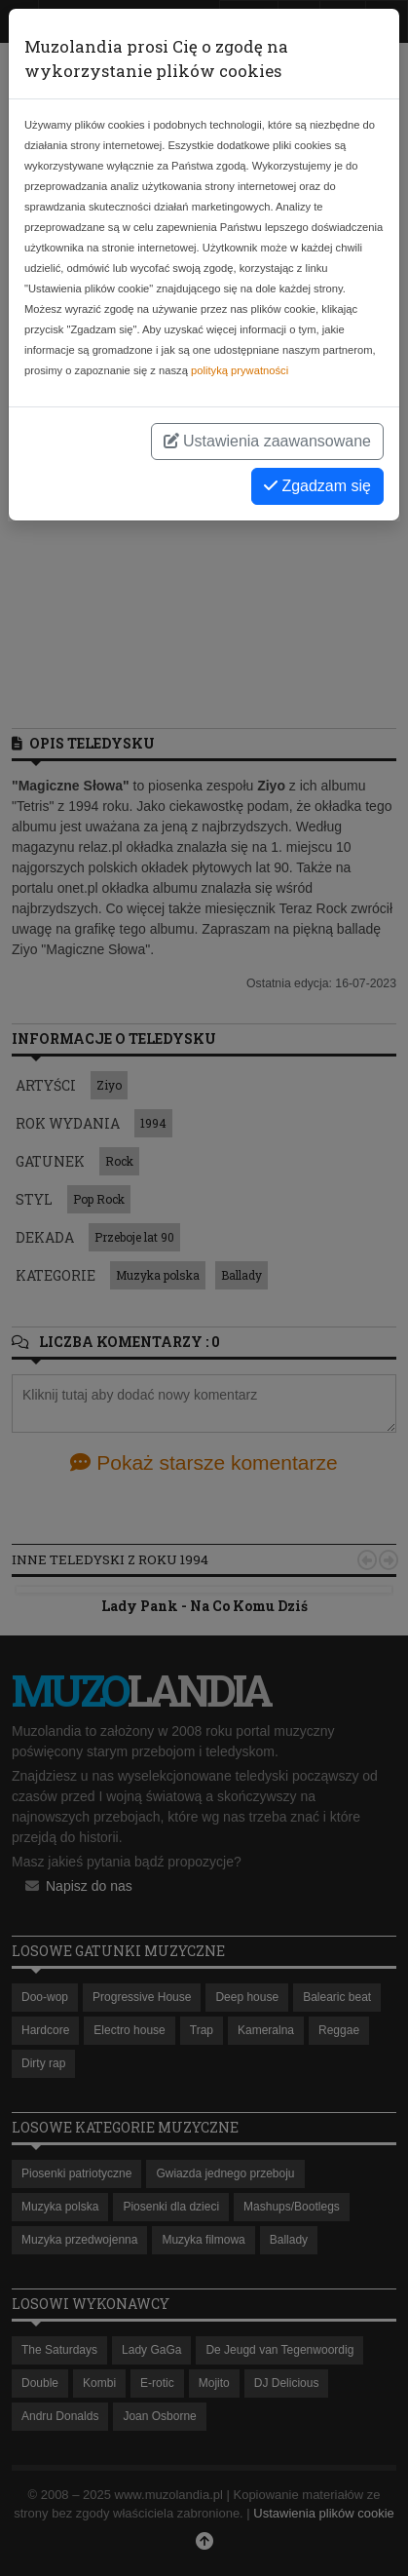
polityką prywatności (239, 370)
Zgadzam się (317, 486)
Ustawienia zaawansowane (267, 441)
